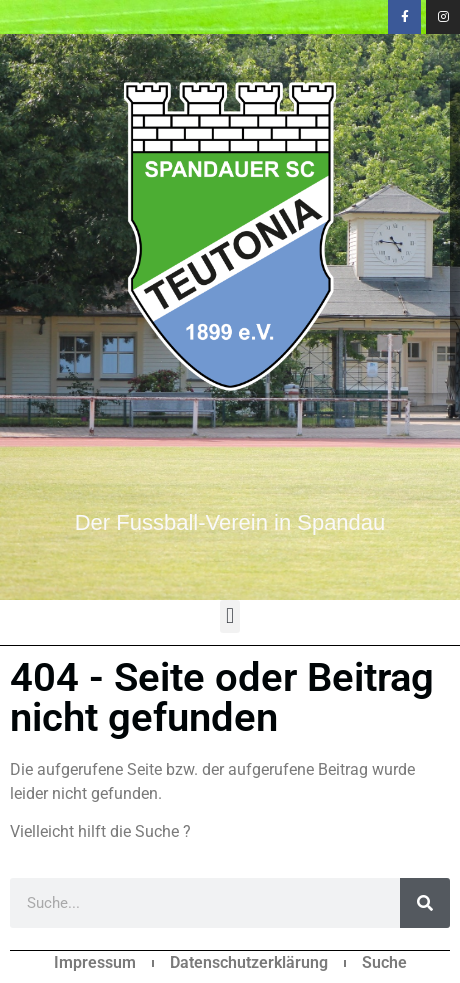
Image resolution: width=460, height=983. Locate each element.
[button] (229, 616)
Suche (384, 962)
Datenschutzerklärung (249, 962)
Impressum (95, 962)
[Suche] (425, 903)
